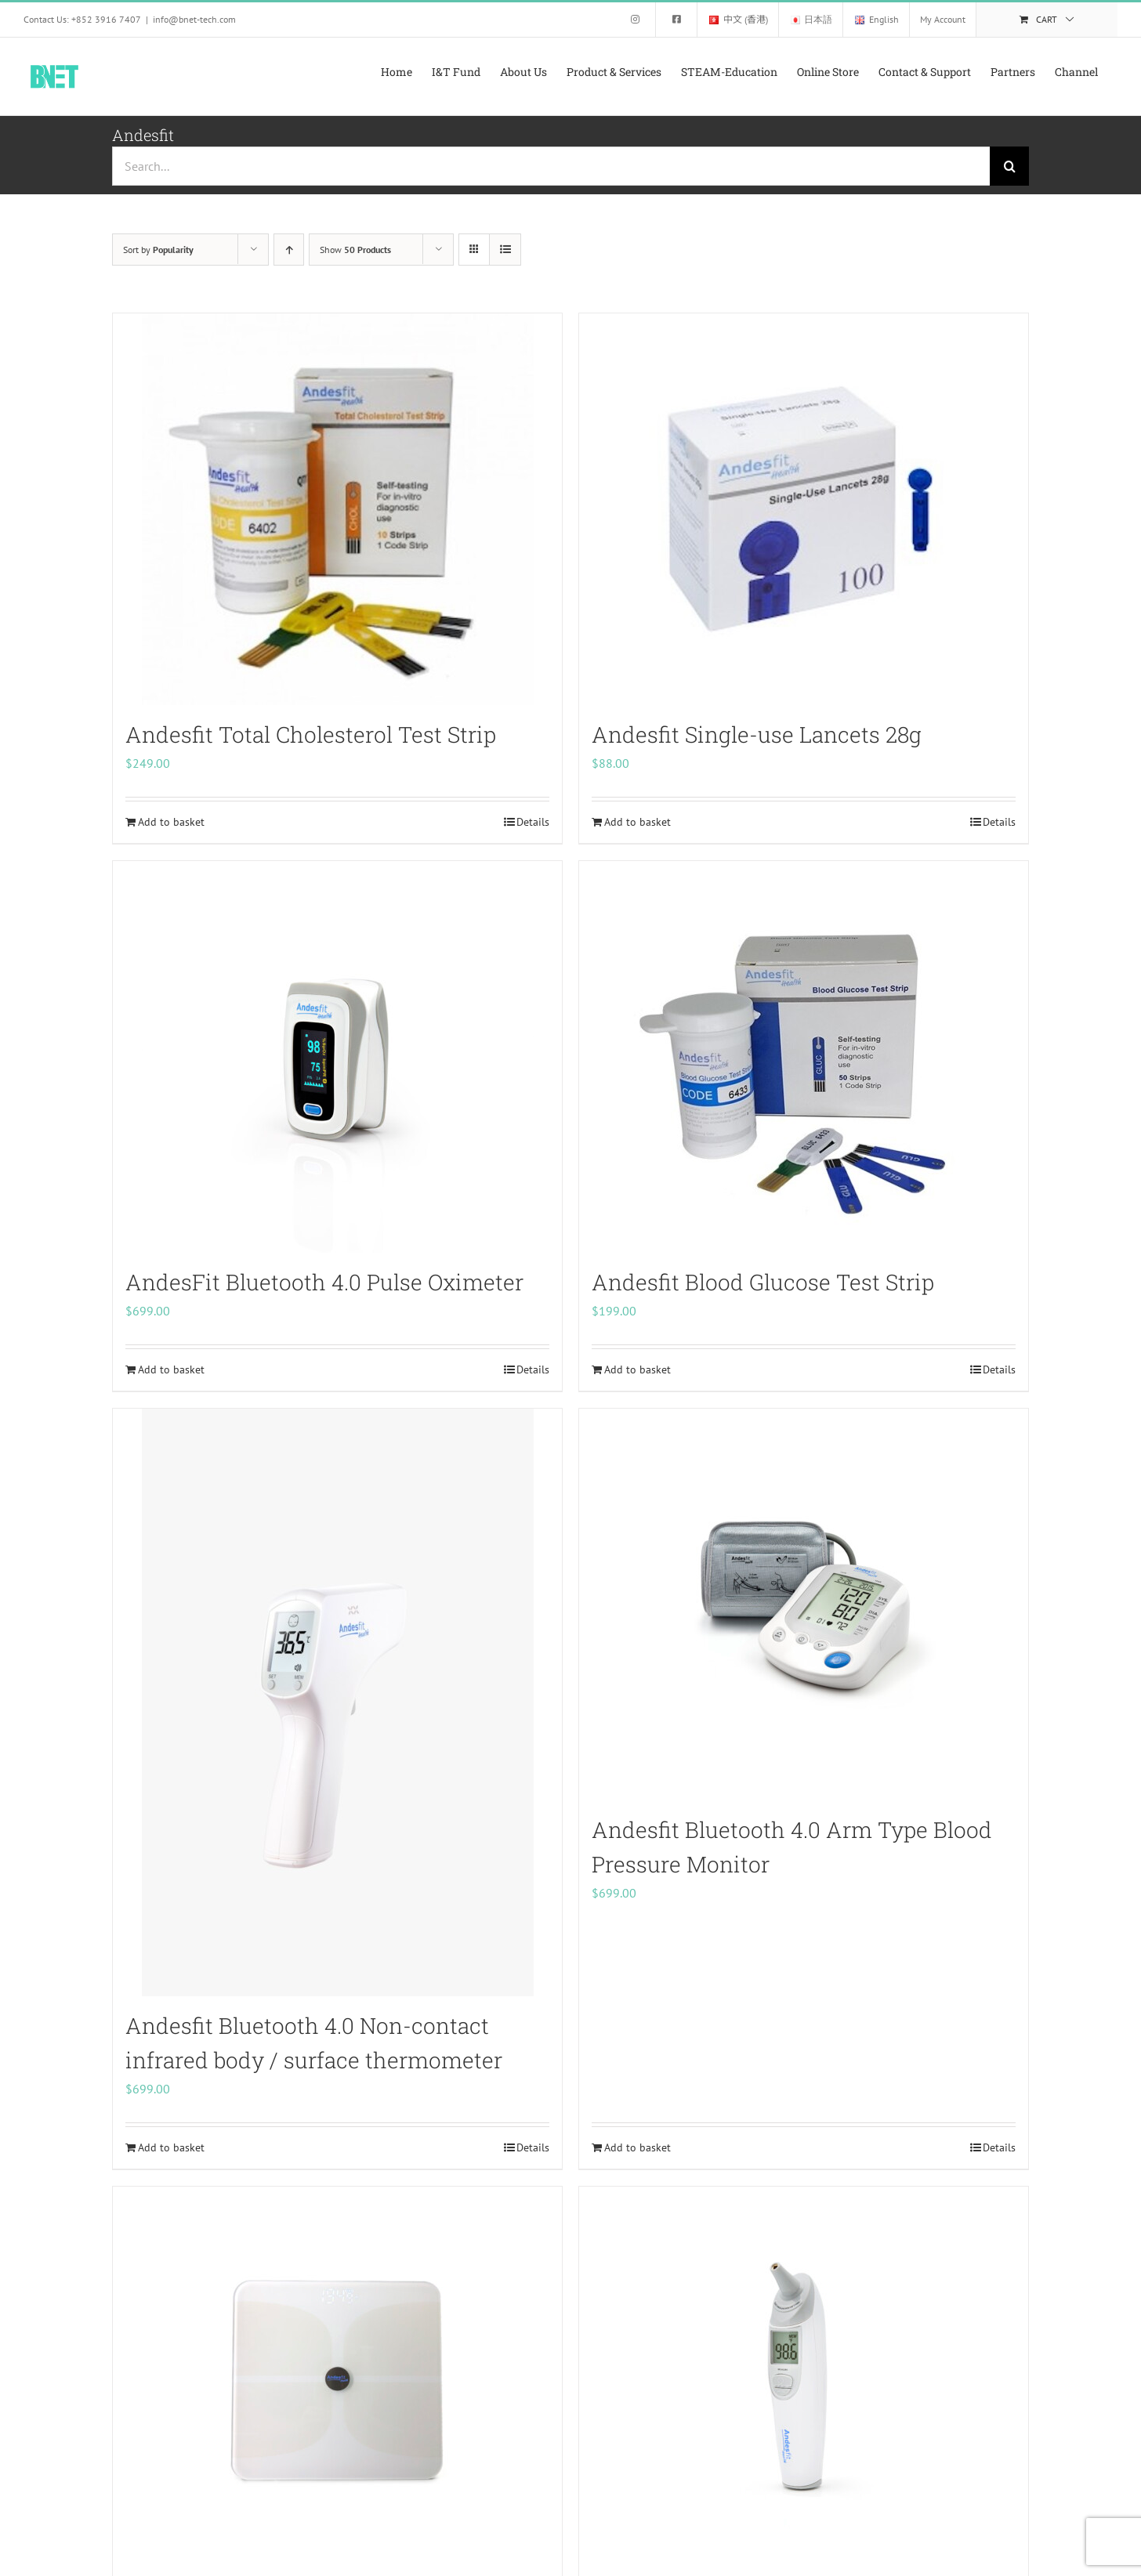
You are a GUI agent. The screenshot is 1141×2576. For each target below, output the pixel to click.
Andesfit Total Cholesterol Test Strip (310, 734)
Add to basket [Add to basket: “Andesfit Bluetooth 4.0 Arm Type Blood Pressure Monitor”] (637, 2147)
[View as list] (505, 249)
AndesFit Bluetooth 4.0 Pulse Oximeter (324, 1282)
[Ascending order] (288, 249)
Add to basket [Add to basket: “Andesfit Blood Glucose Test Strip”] (637, 1369)
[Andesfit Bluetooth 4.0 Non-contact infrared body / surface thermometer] (337, 1702)
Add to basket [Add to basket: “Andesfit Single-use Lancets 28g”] (637, 822)
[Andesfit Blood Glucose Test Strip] (803, 1057)
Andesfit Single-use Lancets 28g (757, 734)
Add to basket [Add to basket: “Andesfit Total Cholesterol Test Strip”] (171, 822)
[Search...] (551, 166)
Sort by (158, 249)
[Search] (1009, 166)
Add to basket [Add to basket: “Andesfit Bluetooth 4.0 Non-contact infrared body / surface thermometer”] (171, 2147)
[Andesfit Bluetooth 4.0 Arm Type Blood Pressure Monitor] (803, 1604)
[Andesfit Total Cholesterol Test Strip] (337, 509)
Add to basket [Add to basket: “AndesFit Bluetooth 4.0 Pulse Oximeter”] (171, 1369)
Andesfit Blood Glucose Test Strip (763, 1282)
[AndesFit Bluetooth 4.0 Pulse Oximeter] (337, 1057)
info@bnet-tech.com (194, 19)
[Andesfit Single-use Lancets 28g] (803, 509)
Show (355, 249)
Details (532, 822)
